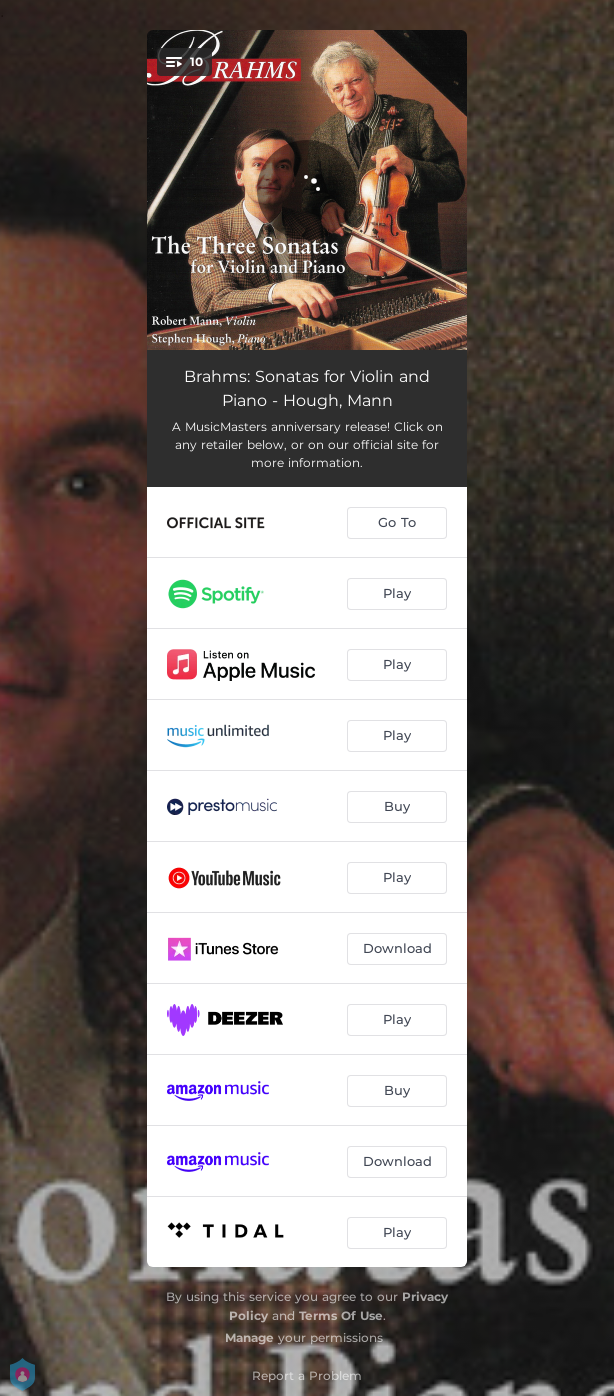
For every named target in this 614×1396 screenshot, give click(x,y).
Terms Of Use (341, 1315)
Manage (249, 1337)
